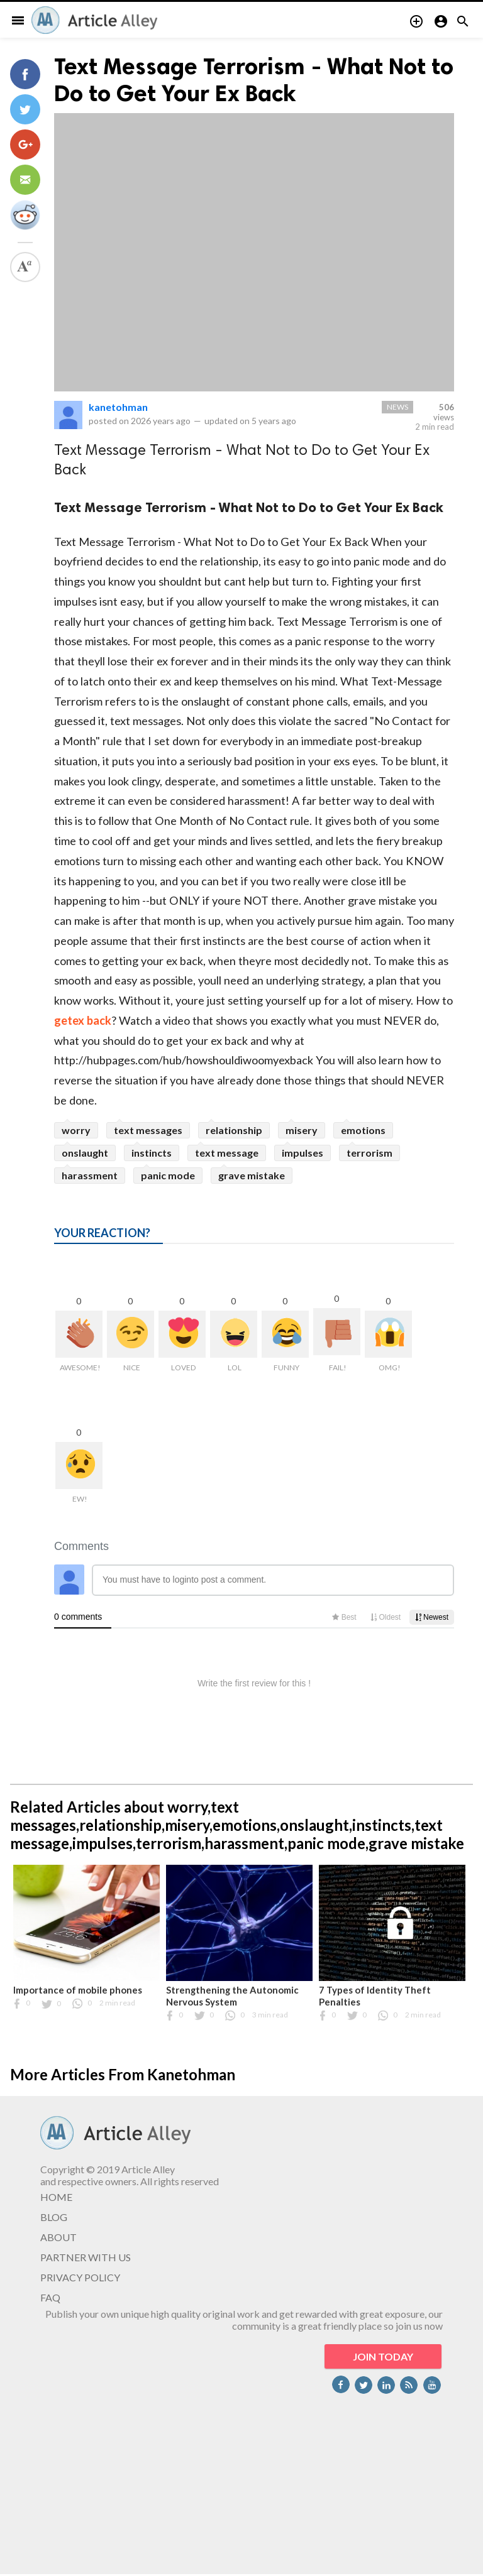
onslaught (85, 1153)
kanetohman (118, 407)
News (397, 407)
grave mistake (251, 1175)
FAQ (50, 2297)
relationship (234, 1130)
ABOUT (58, 2237)
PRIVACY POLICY (80, 2277)
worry (76, 1130)
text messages (148, 1130)
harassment (90, 1175)
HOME (56, 2197)
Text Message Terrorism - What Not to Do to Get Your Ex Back (253, 80)
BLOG (53, 2217)
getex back (82, 1020)
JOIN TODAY (383, 2356)
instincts (151, 1153)
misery (302, 1130)
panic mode (168, 1175)
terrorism (369, 1153)
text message (226, 1153)
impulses (302, 1153)
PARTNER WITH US (85, 2257)
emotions (363, 1130)
